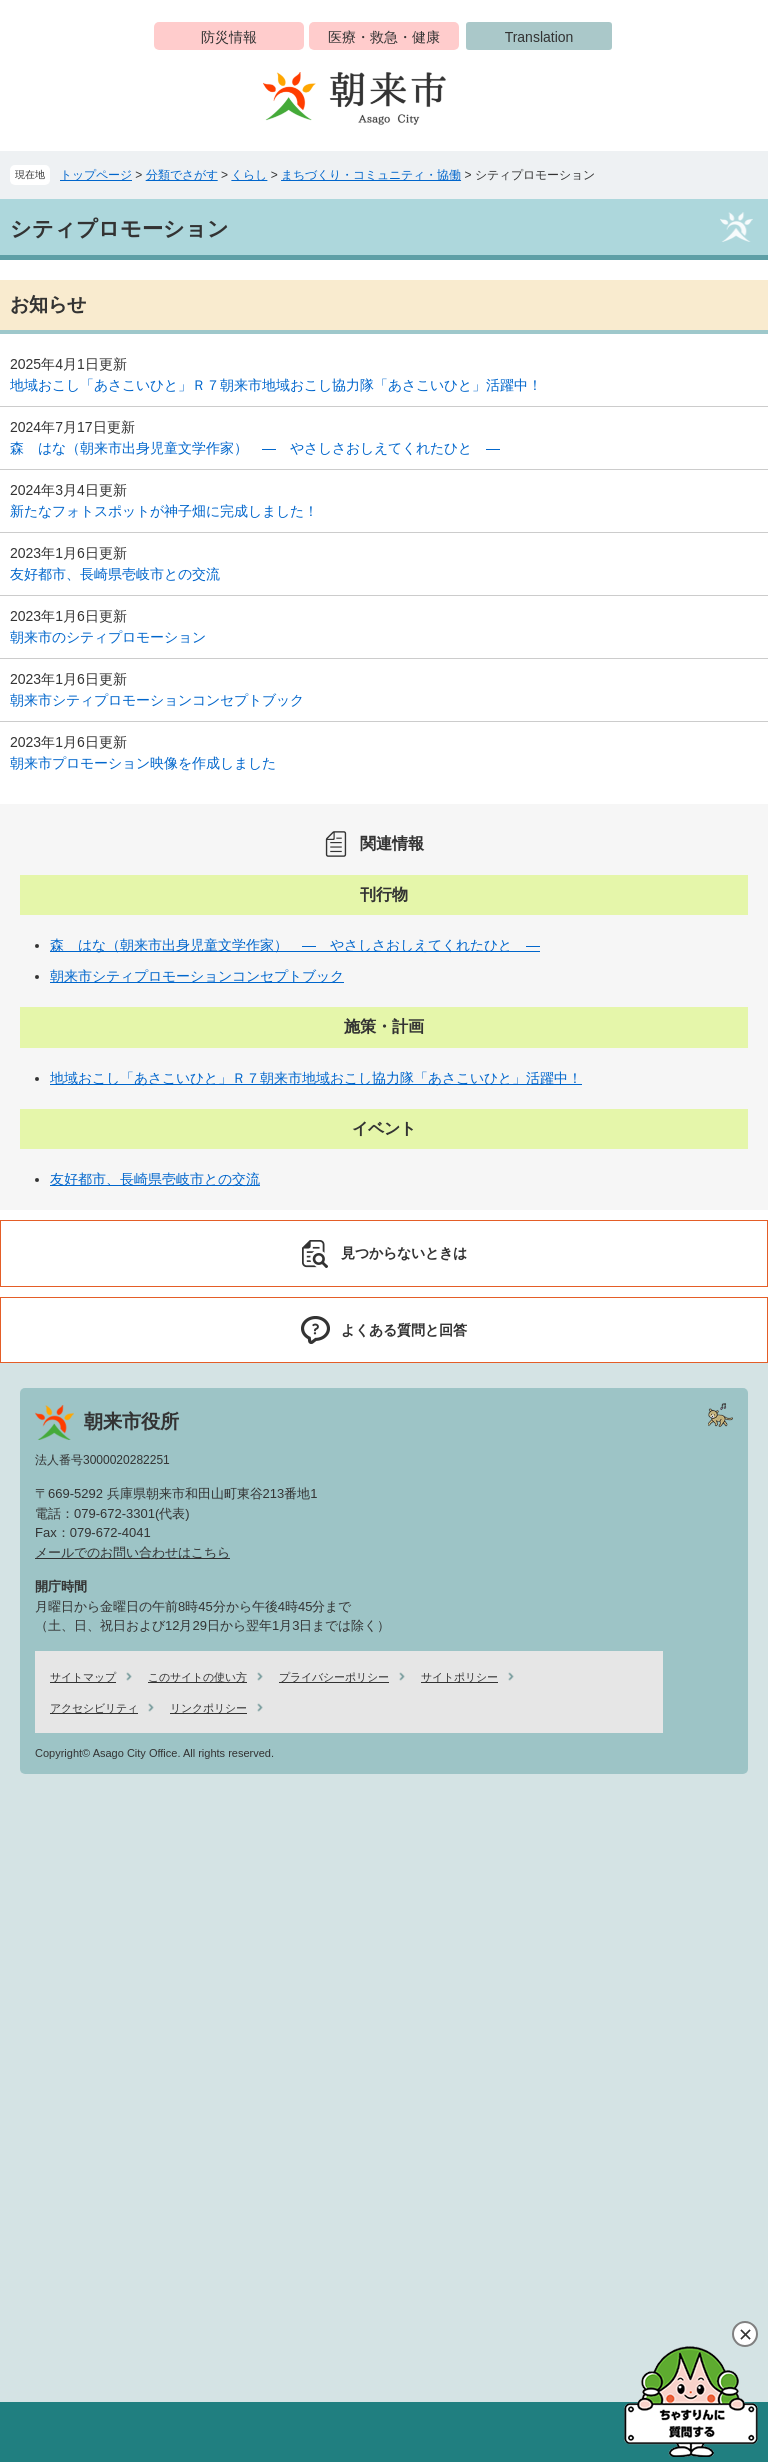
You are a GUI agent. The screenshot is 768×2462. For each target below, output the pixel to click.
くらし (249, 175)
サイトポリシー (459, 1677)
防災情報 (229, 37)
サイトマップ (83, 1677)
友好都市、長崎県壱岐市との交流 (115, 574)
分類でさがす (182, 175)
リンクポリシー (208, 1708)
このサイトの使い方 (197, 1677)
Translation (539, 37)
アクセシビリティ (94, 1708)
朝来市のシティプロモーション (108, 637)
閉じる (745, 2334)
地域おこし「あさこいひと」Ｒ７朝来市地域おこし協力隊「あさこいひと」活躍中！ (276, 385)
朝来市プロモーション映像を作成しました (143, 763)
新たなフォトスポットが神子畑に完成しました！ (164, 511)
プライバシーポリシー (334, 1677)
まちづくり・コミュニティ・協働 (371, 175)
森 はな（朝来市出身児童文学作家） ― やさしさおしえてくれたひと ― (255, 448)
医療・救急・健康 (384, 37)
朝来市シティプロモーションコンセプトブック (157, 700)
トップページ (96, 175)
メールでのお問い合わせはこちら (132, 1552)
